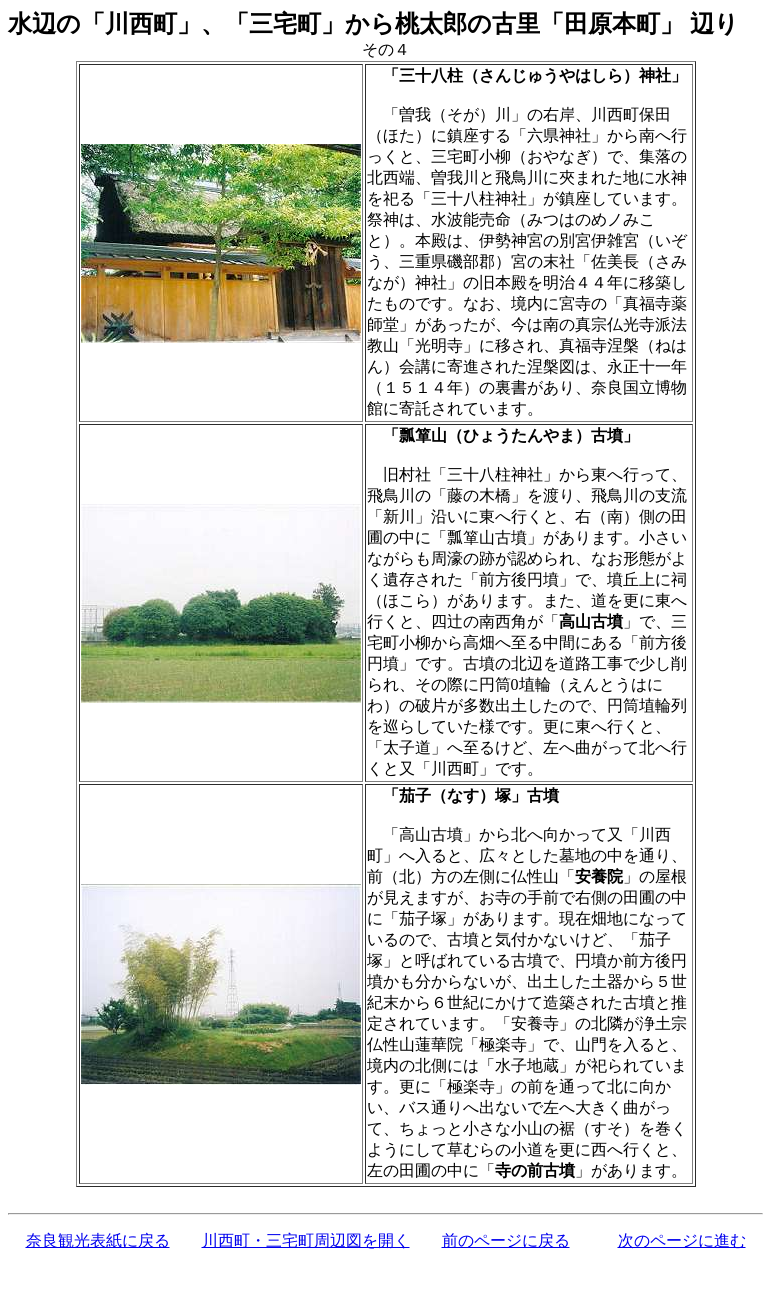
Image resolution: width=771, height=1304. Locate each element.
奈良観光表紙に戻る (98, 1240)
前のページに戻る (506, 1240)
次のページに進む (682, 1240)
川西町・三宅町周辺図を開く (306, 1240)
